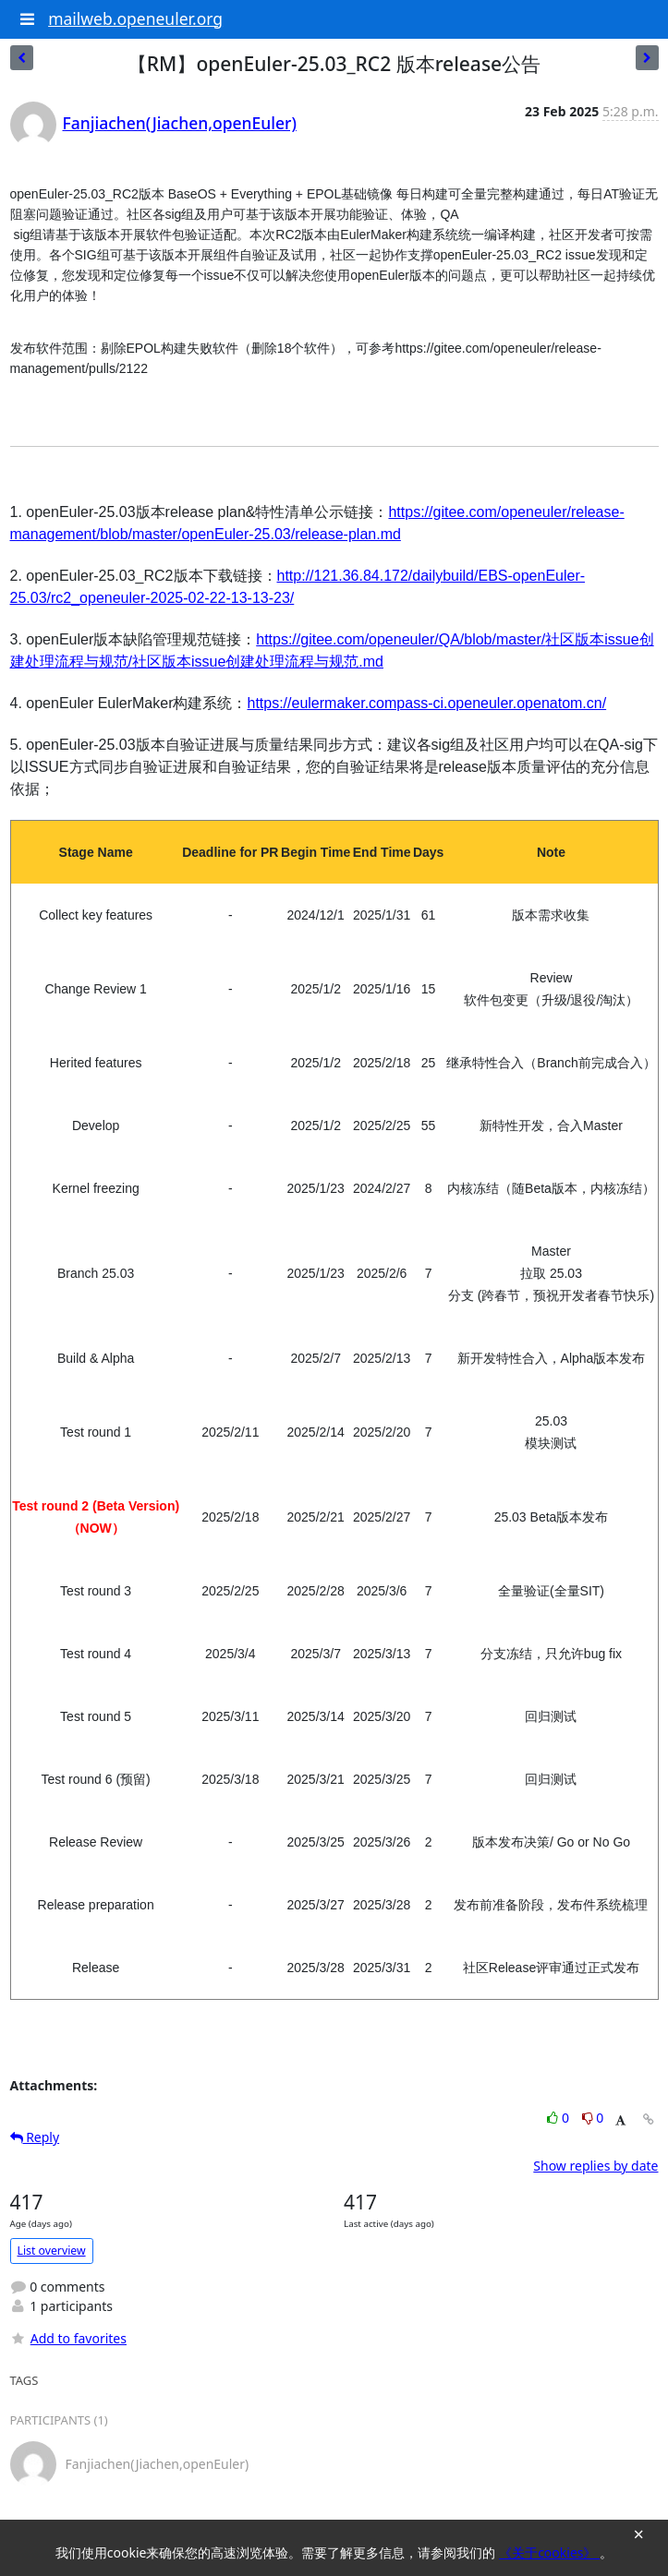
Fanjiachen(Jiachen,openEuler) (180, 123)
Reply (35, 2137)
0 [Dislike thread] (593, 2117)
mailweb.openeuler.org (135, 18)
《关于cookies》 (549, 2552)
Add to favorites (68, 2338)
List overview (52, 2250)
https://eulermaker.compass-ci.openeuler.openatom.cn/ (426, 703)
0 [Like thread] (559, 2117)
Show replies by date (595, 2165)
